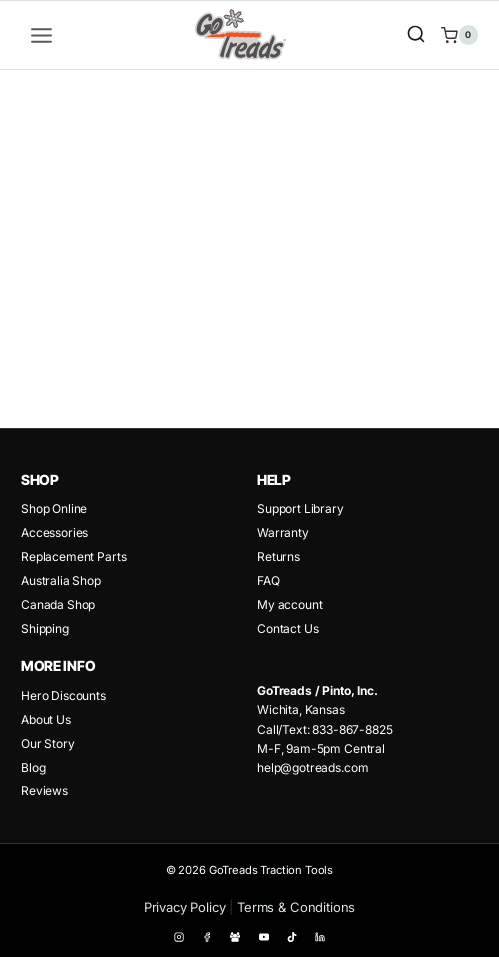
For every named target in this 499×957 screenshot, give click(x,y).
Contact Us (287, 628)
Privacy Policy (185, 907)
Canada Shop (58, 604)
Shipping (45, 628)
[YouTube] (264, 937)
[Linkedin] (320, 937)
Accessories (54, 532)
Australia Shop (61, 580)
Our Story (48, 743)
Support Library (300, 508)
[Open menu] (42, 35)
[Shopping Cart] (459, 34)
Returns (278, 556)
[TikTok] (292, 937)
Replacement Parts (73, 556)
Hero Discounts (63, 695)
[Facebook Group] (235, 937)
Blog (33, 767)
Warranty (283, 532)
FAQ (268, 580)
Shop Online (54, 508)
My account (289, 604)
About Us (46, 719)
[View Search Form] (416, 35)
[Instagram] (179, 937)
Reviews (44, 790)
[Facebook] (207, 937)
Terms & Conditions (296, 907)
